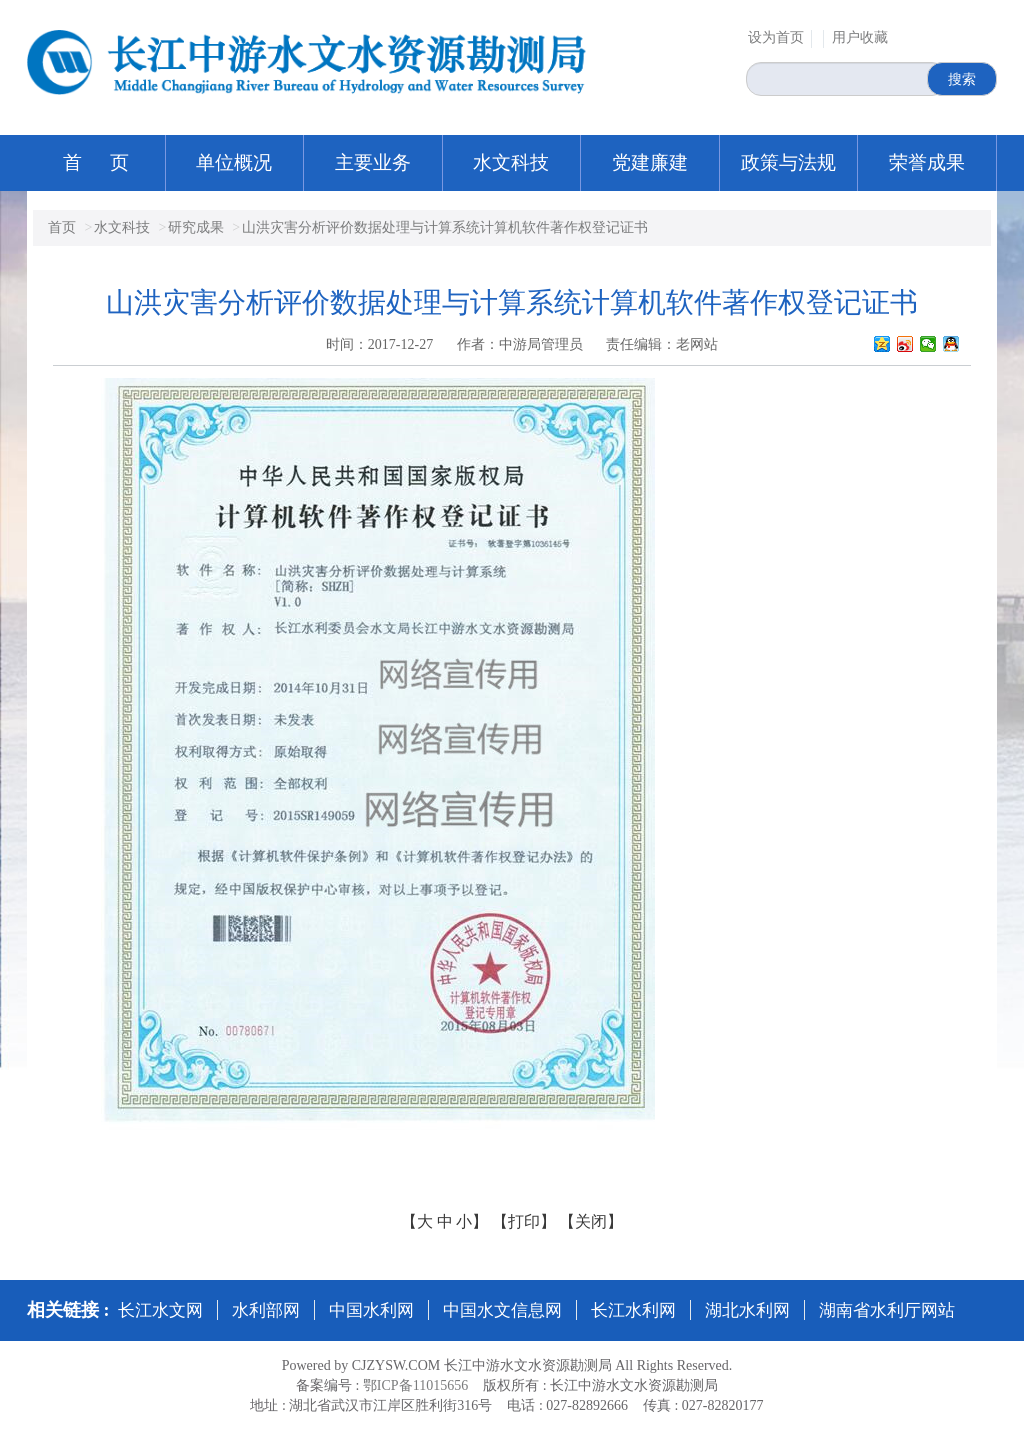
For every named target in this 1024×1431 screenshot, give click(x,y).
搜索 (962, 79)
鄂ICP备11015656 (415, 1385)
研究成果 (196, 227)
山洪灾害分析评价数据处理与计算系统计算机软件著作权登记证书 (445, 227)
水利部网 (266, 1310)
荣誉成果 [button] (927, 162)
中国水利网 (371, 1310)
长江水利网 (633, 1310)
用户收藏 (860, 37)
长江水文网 (160, 1310)
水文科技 (122, 227)
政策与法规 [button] (788, 162)
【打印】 (524, 1221)
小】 (472, 1221)
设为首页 (776, 37)
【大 (417, 1221)
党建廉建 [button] (650, 162)
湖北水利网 (747, 1310)
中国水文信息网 (502, 1310)
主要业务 (373, 162)
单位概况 (234, 162)
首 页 (96, 162)
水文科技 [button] (511, 162)
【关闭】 (591, 1221)
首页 (62, 227)
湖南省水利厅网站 (887, 1310)
